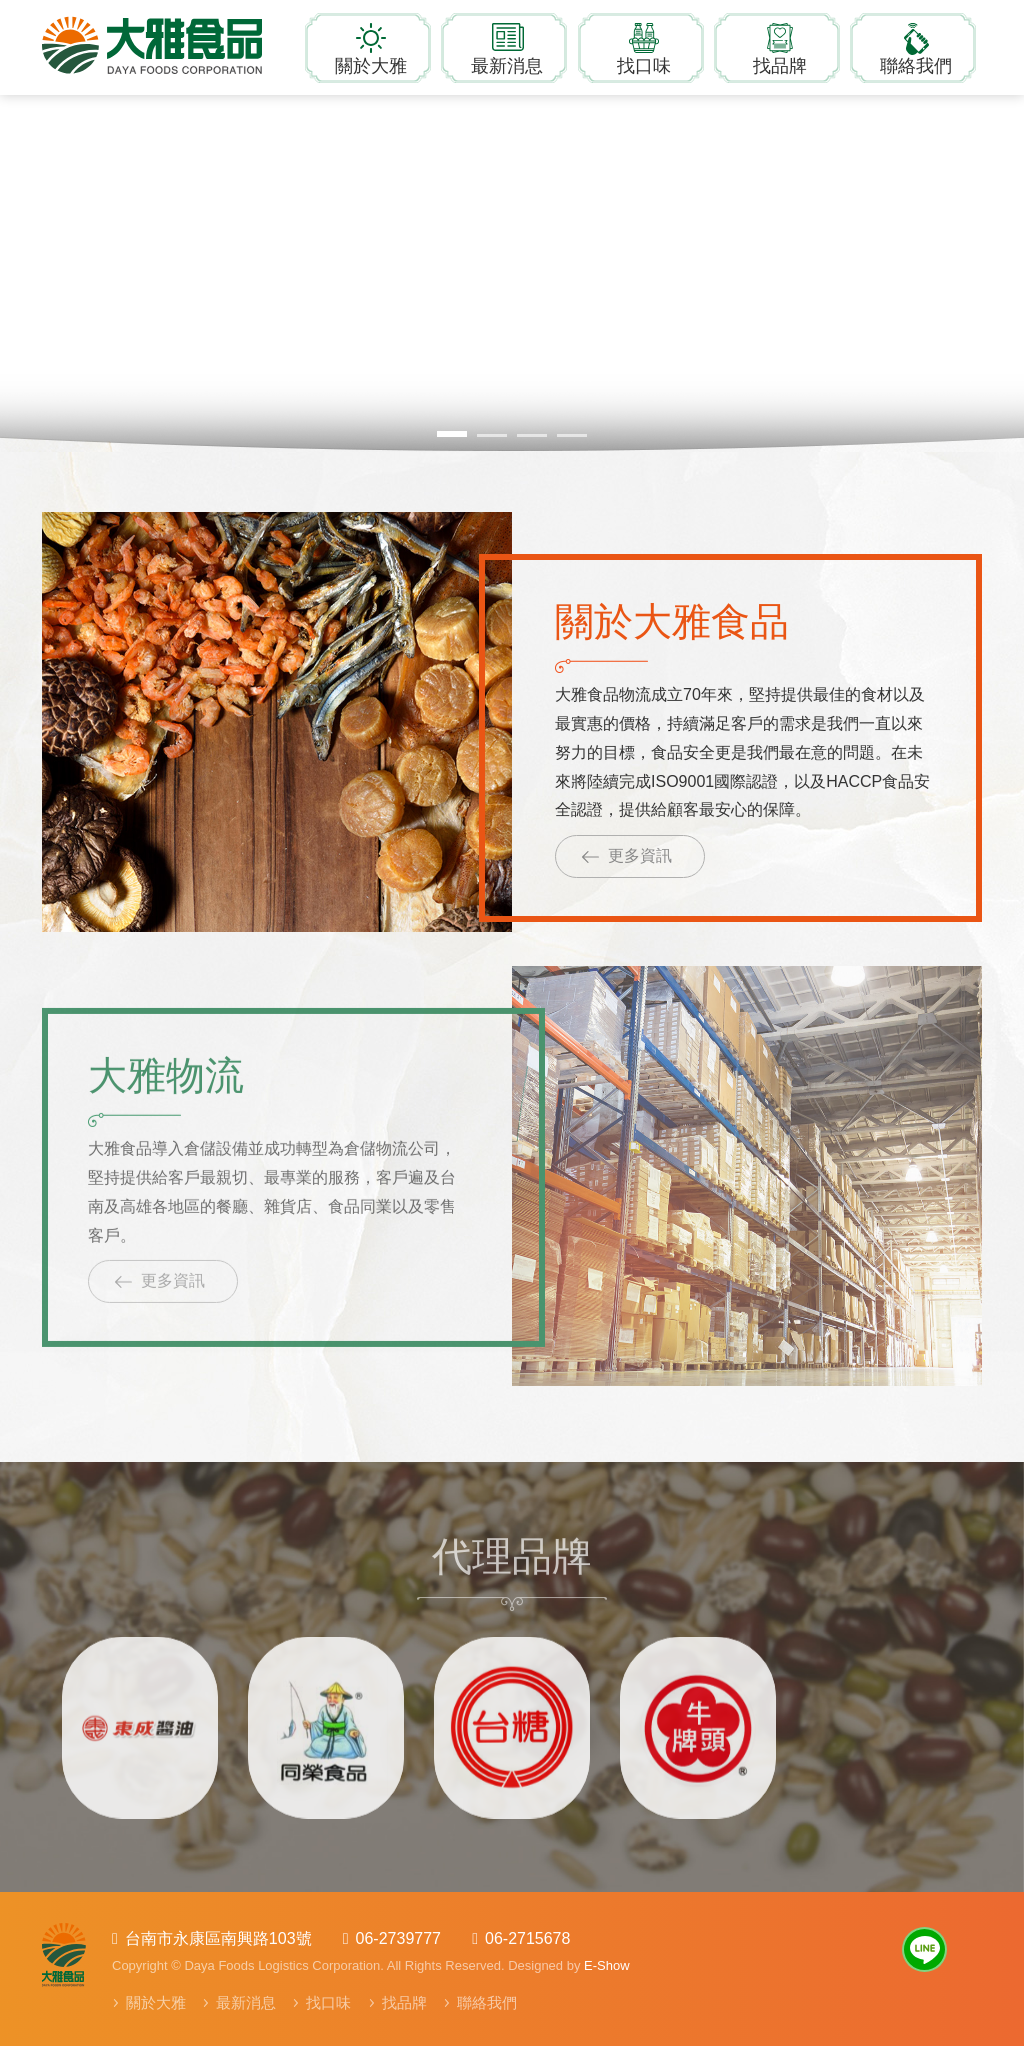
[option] (140, 1720)
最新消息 (507, 66)
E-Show (607, 1965)
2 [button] (492, 435)
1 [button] (452, 434)
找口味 (644, 66)
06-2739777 (398, 1938)
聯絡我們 (916, 66)
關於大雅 (371, 66)
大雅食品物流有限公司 (167, 45)
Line (924, 1949)
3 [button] (532, 435)
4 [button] (572, 435)
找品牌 (780, 66)
